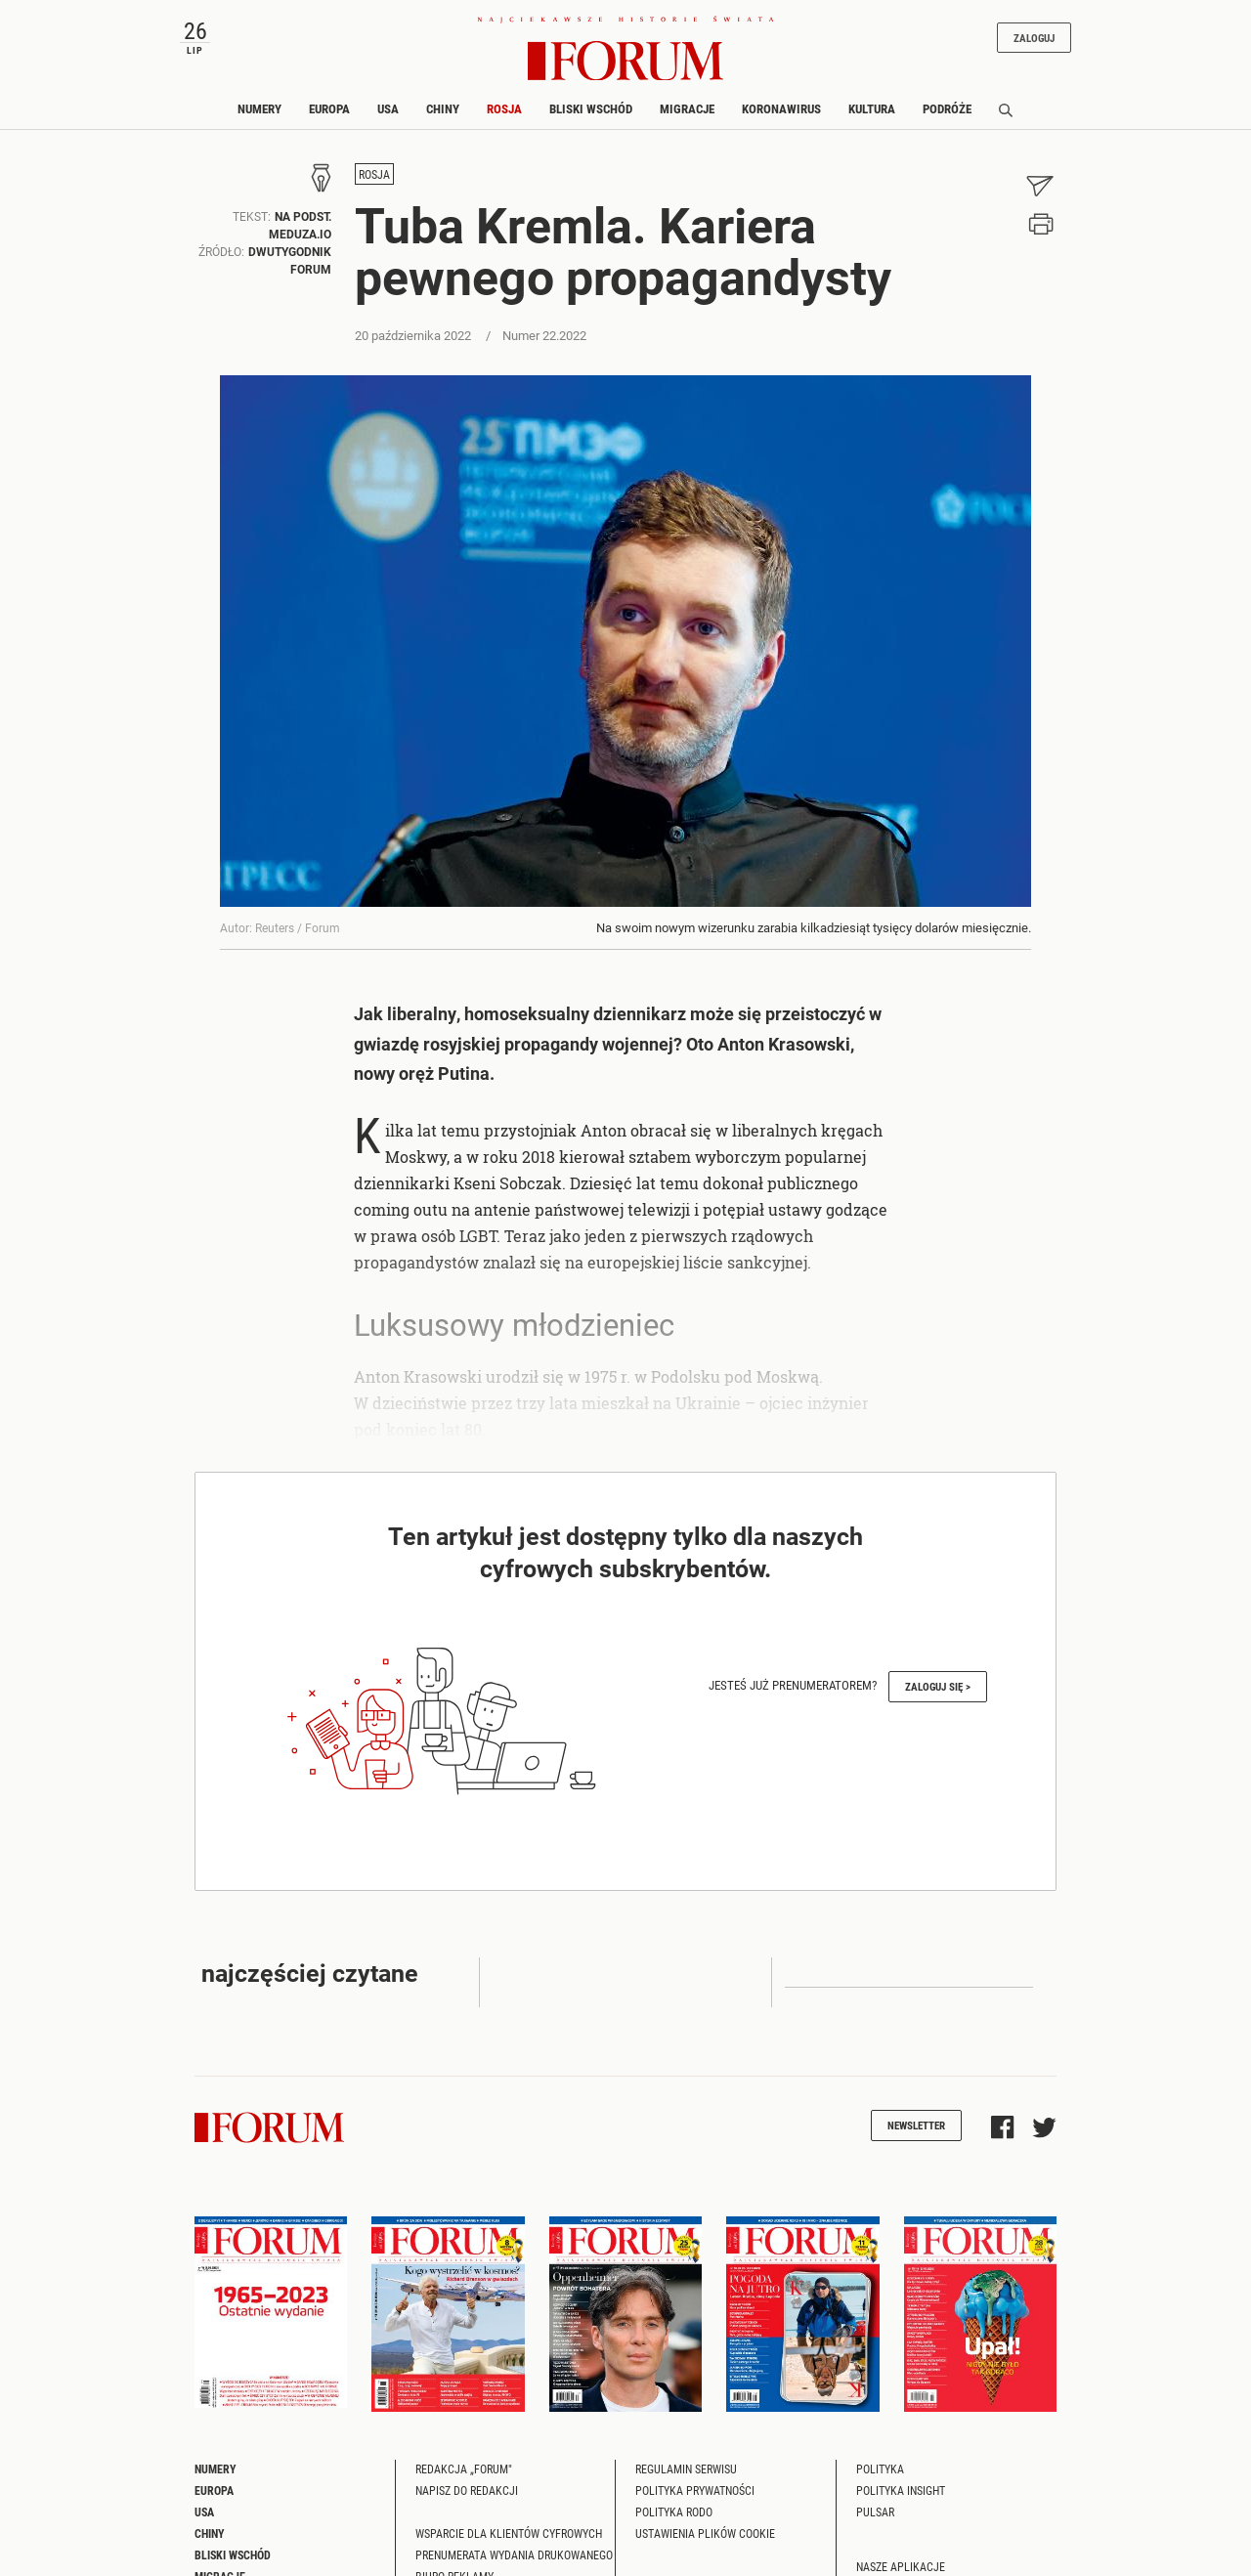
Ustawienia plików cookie (705, 2533)
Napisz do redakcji (466, 2490)
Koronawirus (781, 108)
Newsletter (916, 2125)
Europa (329, 108)
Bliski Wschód (590, 108)
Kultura (871, 108)
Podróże (947, 108)
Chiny (442, 108)
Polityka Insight (900, 2490)
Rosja (504, 108)
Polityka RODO (673, 2511)
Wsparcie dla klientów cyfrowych (508, 2533)
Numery (259, 108)
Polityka (880, 2468)
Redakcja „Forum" (463, 2468)
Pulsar (875, 2511)
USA (388, 108)
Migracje (687, 108)
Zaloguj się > (938, 1686)
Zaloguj (1034, 37)
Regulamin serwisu (686, 2468)
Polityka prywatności (695, 2490)
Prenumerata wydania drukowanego (514, 2554)
